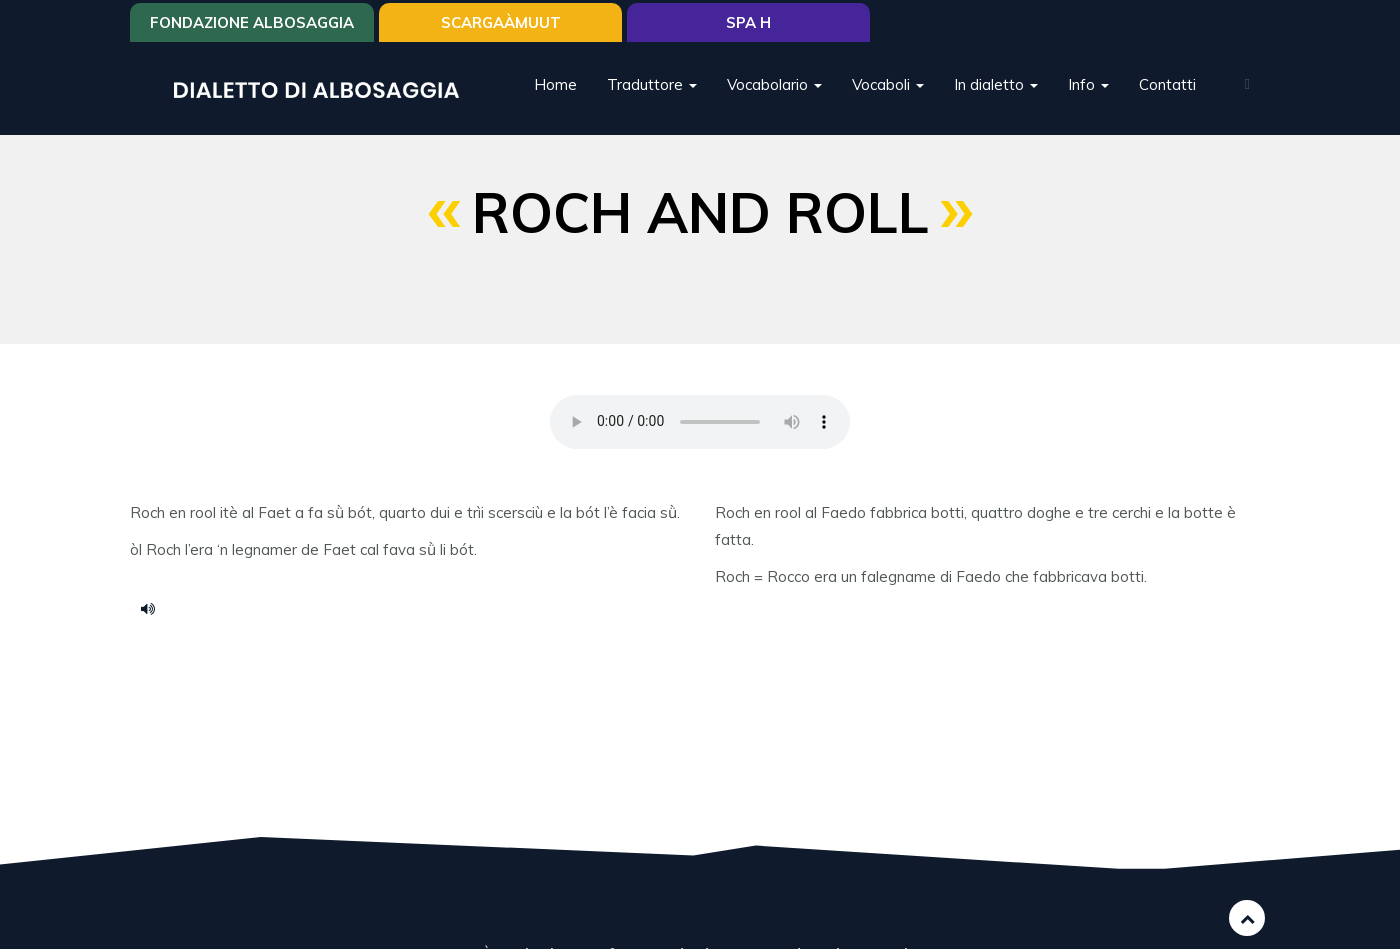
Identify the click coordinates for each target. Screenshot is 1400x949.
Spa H (748, 22)
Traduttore (652, 84)
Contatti (1167, 84)
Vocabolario (774, 84)
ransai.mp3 (155, 608)
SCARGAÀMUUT (501, 22)
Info (1088, 84)
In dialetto (996, 84)
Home (555, 84)
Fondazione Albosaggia (252, 22)
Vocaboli (888, 84)
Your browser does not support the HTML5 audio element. (700, 422)
